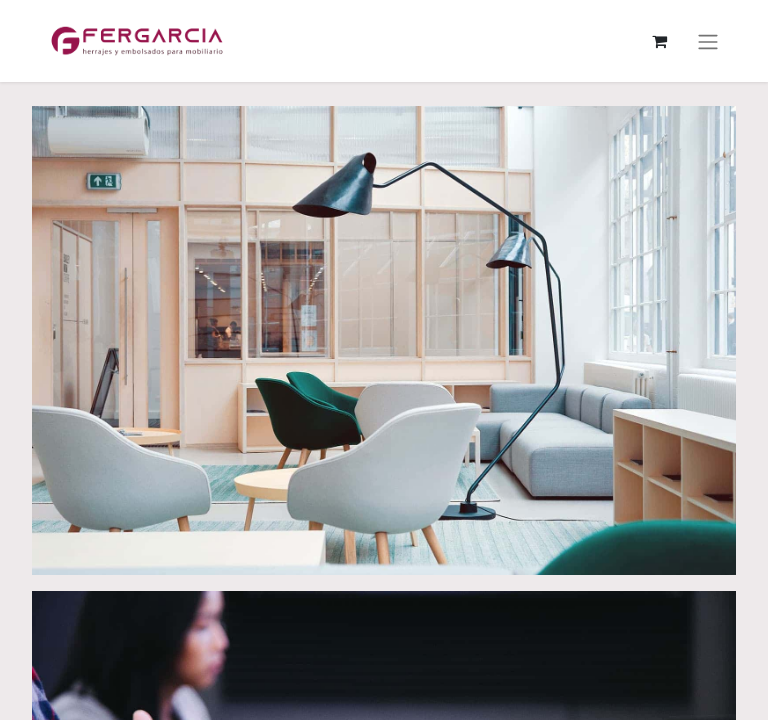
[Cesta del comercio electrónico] (659, 41)
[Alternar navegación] (708, 41)
